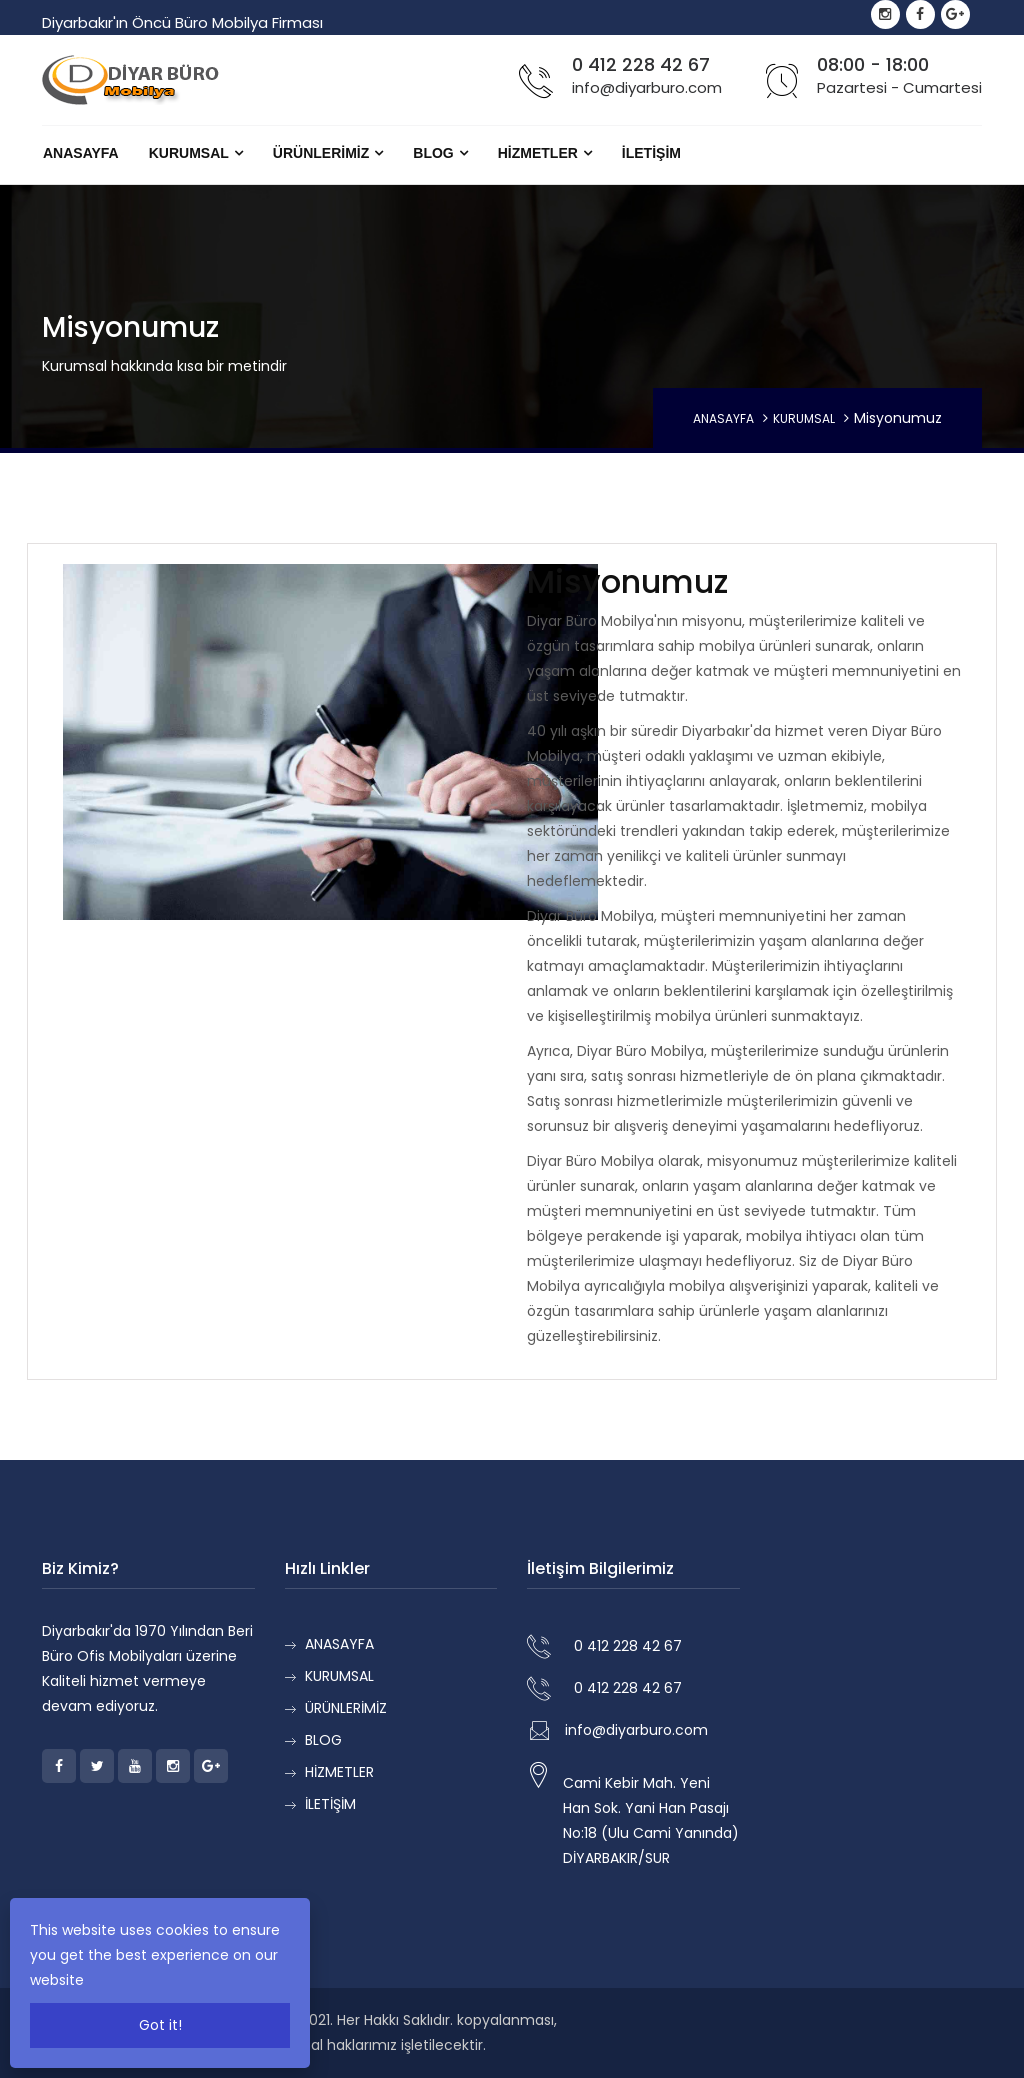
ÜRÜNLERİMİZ (321, 153)
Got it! (160, 2025)
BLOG (433, 153)
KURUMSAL (189, 153)
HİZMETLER (538, 153)
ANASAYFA (81, 153)
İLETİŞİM (651, 153)
